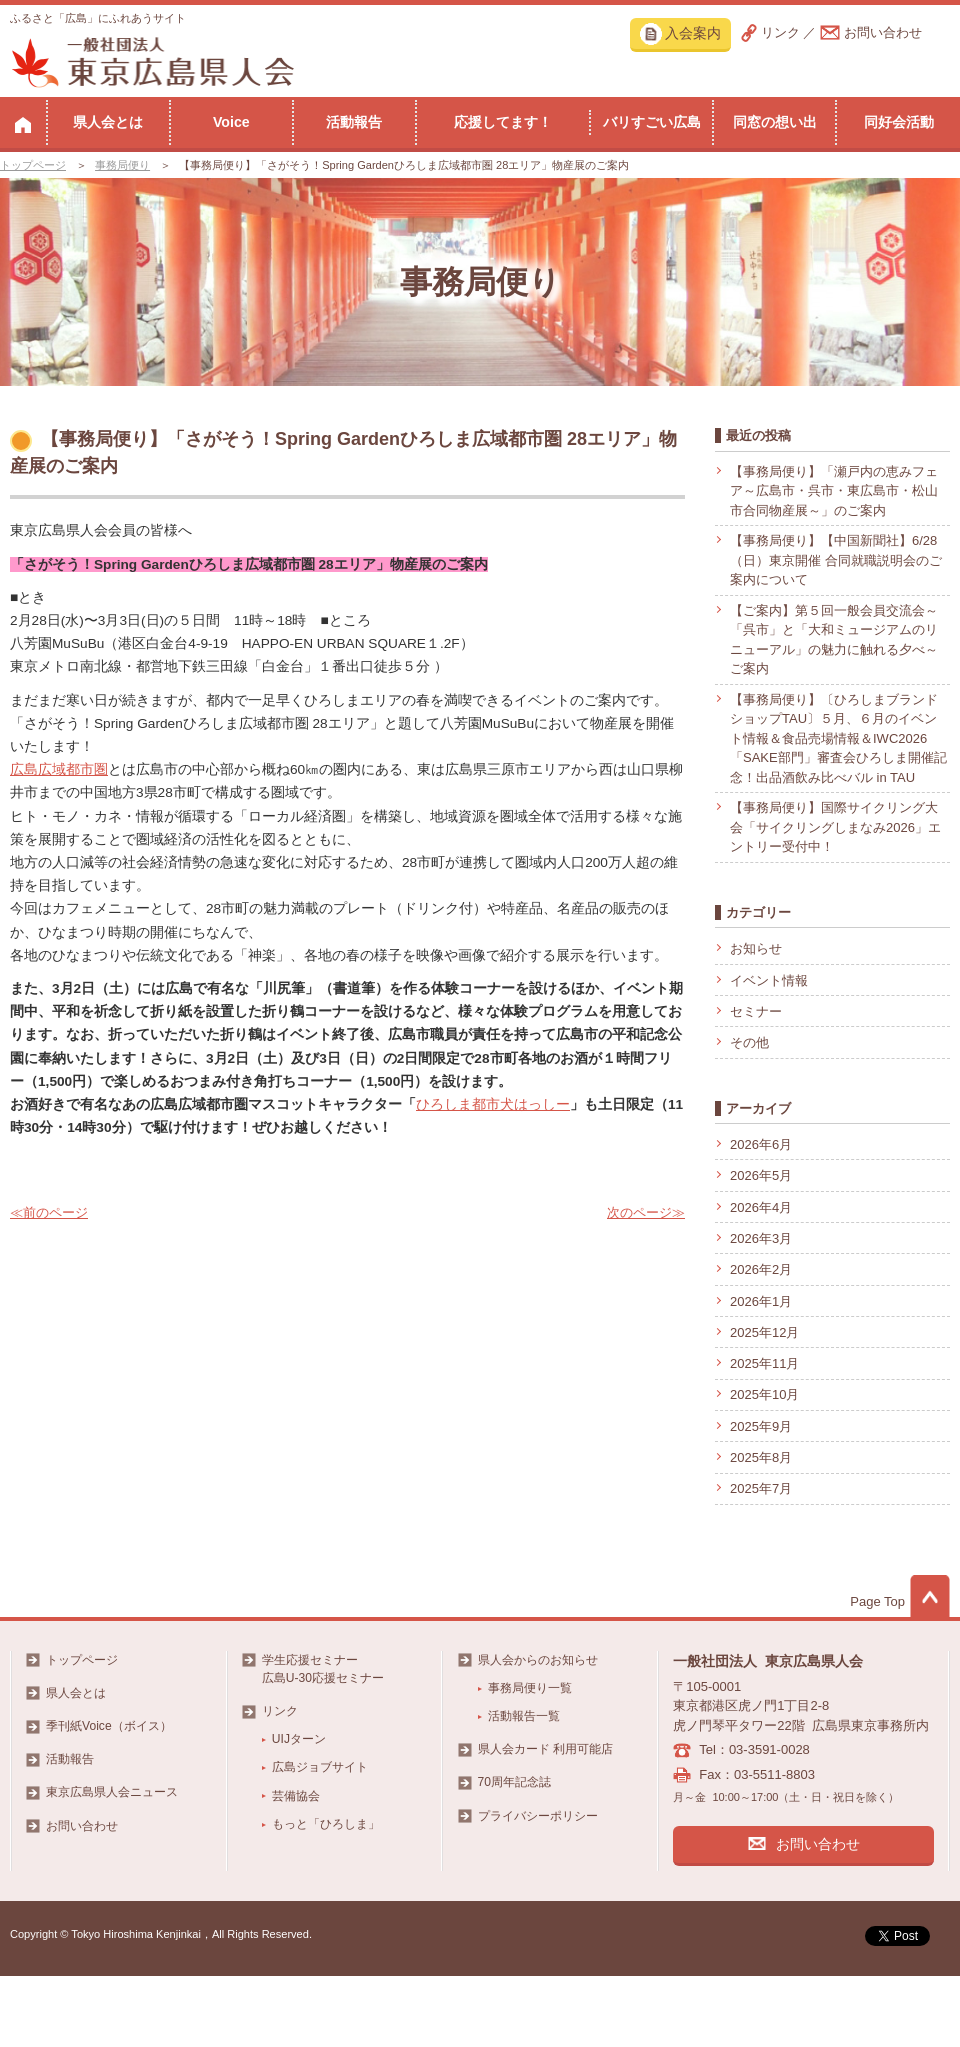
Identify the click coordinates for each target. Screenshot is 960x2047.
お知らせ (756, 948)
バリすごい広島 (652, 122)
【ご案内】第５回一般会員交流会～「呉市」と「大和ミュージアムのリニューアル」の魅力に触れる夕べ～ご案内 (834, 640)
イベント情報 (769, 980)
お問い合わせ (883, 32)
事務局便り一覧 (530, 1688)
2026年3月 (761, 1238)
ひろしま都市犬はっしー (493, 1104)
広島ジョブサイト (320, 1767)
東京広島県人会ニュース (112, 1792)
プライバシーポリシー (538, 1816)
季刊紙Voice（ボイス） (109, 1726)
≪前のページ (49, 1212)
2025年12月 (764, 1332)
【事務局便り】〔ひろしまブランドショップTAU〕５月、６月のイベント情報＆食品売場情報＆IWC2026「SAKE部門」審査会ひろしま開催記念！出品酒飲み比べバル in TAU (838, 738)
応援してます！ (503, 122)
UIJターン (299, 1739)
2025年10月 (764, 1394)
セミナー (756, 1011)
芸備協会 (296, 1796)
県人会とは (108, 122)
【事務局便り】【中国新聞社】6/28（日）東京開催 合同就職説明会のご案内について (836, 560)
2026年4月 (761, 1207)
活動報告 (354, 122)
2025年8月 (761, 1457)
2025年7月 (761, 1488)
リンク (780, 32)
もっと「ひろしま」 (326, 1824)
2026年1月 (761, 1301)
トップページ (33, 165)
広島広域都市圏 (59, 769)
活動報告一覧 (524, 1716)
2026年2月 (761, 1269)
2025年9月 (761, 1426)
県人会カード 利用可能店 (545, 1749)
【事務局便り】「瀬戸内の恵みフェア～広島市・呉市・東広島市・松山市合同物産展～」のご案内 (834, 491)
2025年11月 (764, 1363)
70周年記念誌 (514, 1782)
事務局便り (122, 165)
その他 (749, 1042)
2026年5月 (761, 1175)
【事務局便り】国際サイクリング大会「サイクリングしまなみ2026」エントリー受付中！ (835, 827)
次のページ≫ (646, 1212)
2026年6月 (761, 1144)
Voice (231, 122)
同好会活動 (899, 122)
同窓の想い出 (775, 122)
